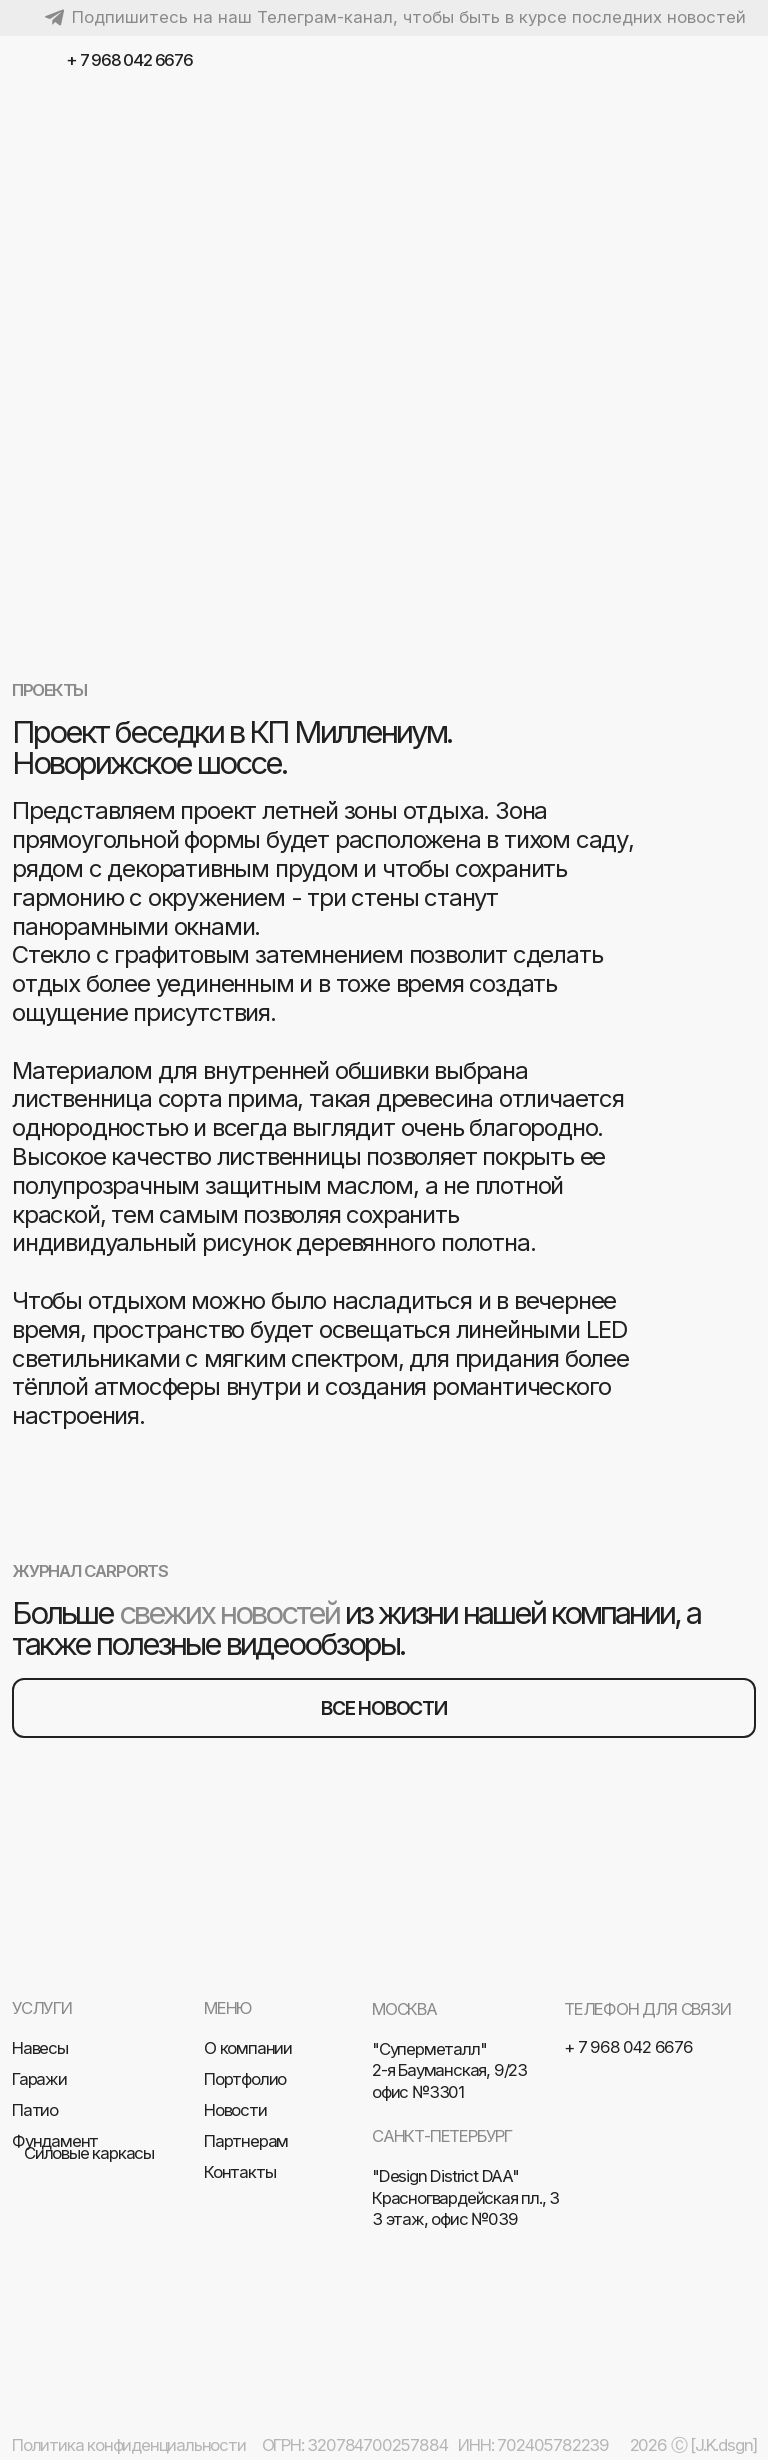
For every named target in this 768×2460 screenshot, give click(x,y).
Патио (35, 2110)
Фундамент (55, 2141)
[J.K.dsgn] (723, 2445)
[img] (737, 61)
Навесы (40, 2048)
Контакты (239, 2172)
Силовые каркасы (89, 2153)
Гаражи (39, 2079)
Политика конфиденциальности (129, 2445)
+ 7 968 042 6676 (129, 60)
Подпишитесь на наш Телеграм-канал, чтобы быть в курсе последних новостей (409, 17)
